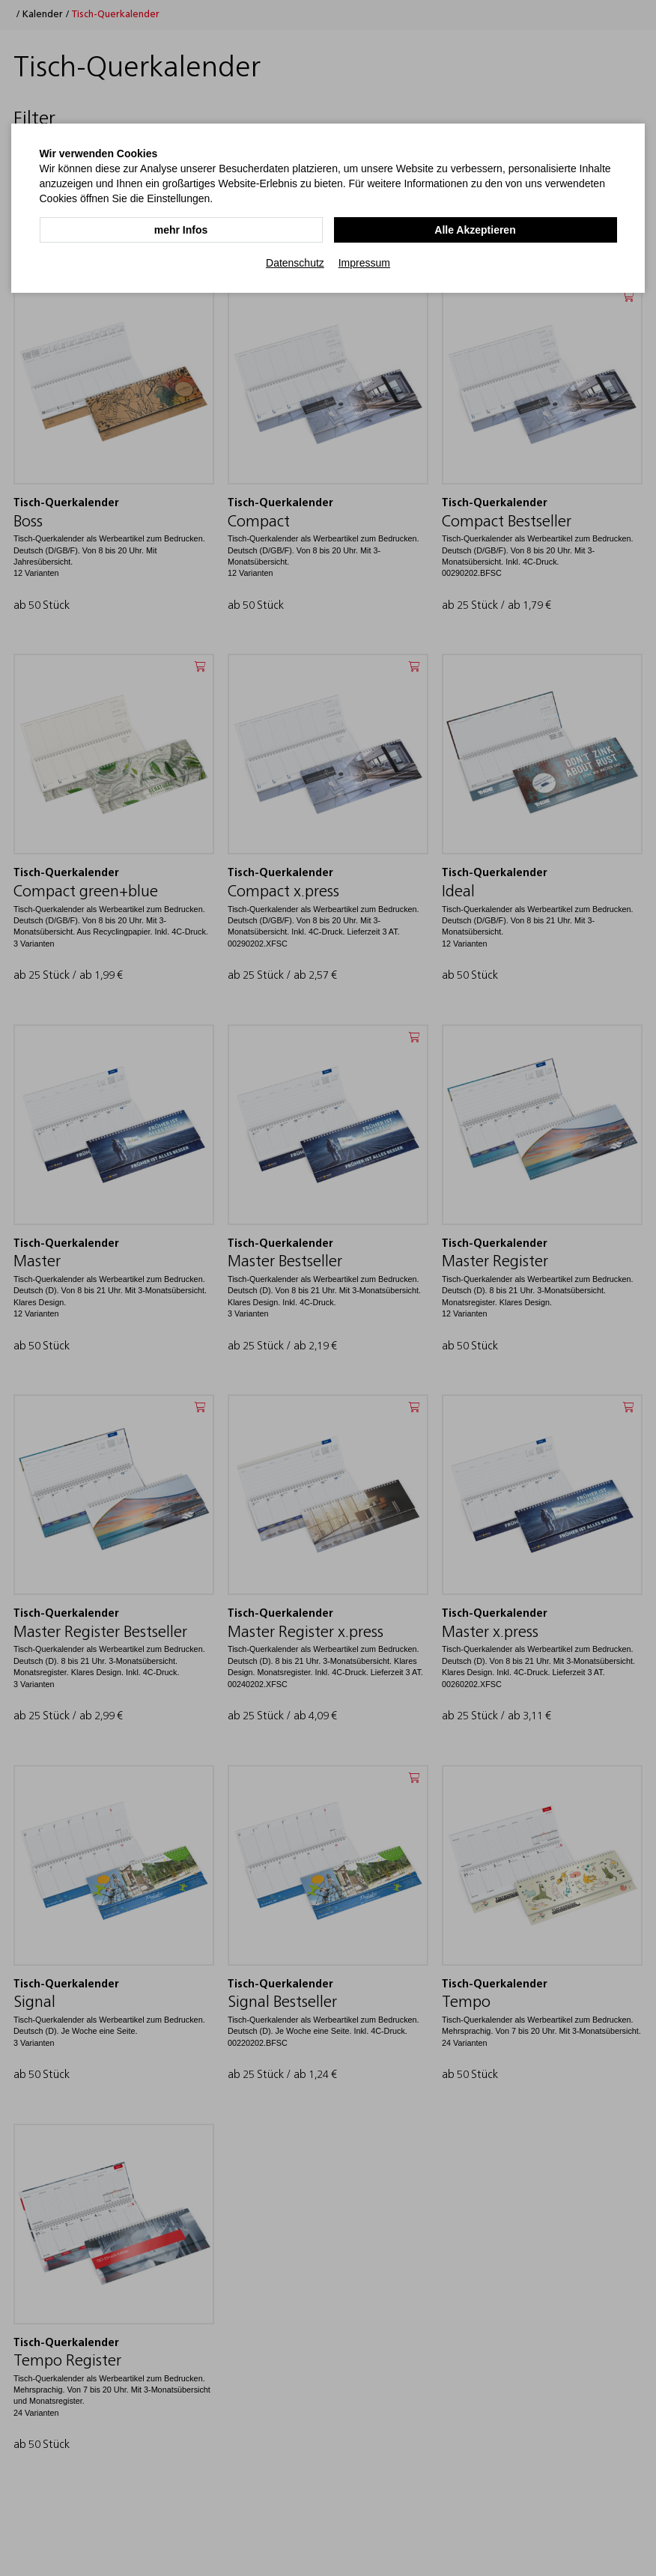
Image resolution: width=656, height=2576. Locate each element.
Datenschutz (295, 263)
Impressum (364, 263)
